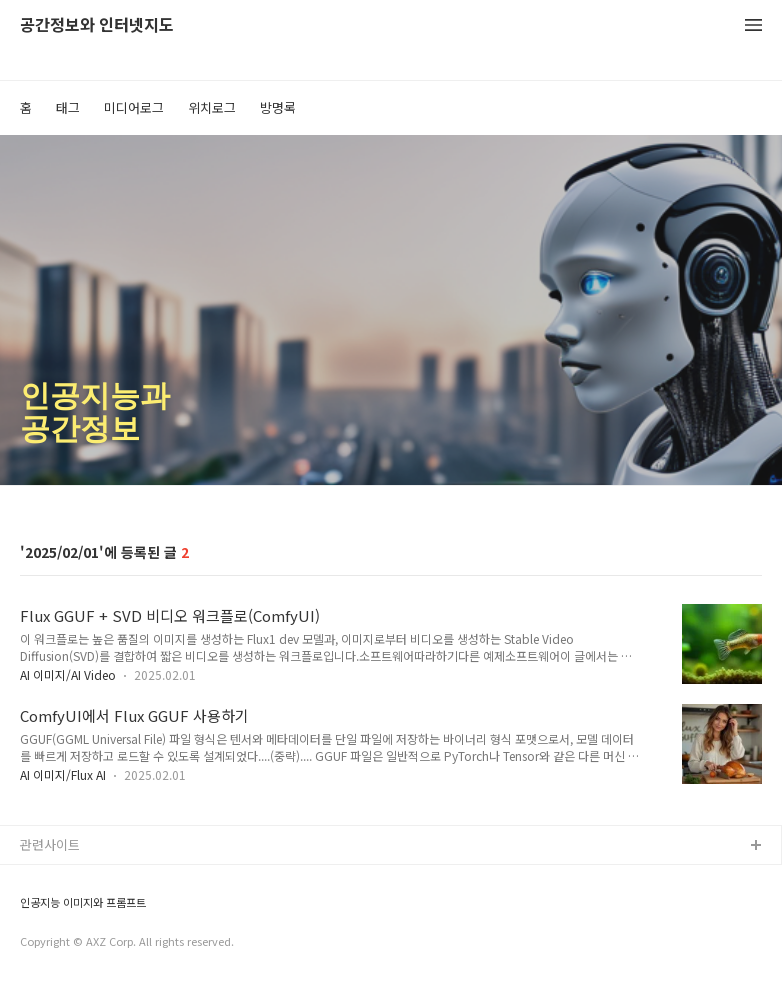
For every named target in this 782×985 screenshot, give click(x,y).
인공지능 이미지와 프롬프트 (83, 902)
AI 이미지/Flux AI (63, 774)
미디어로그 (134, 107)
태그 (68, 107)
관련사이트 (50, 844)
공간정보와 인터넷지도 (97, 25)
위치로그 (212, 107)
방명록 (278, 107)
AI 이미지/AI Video (68, 674)
